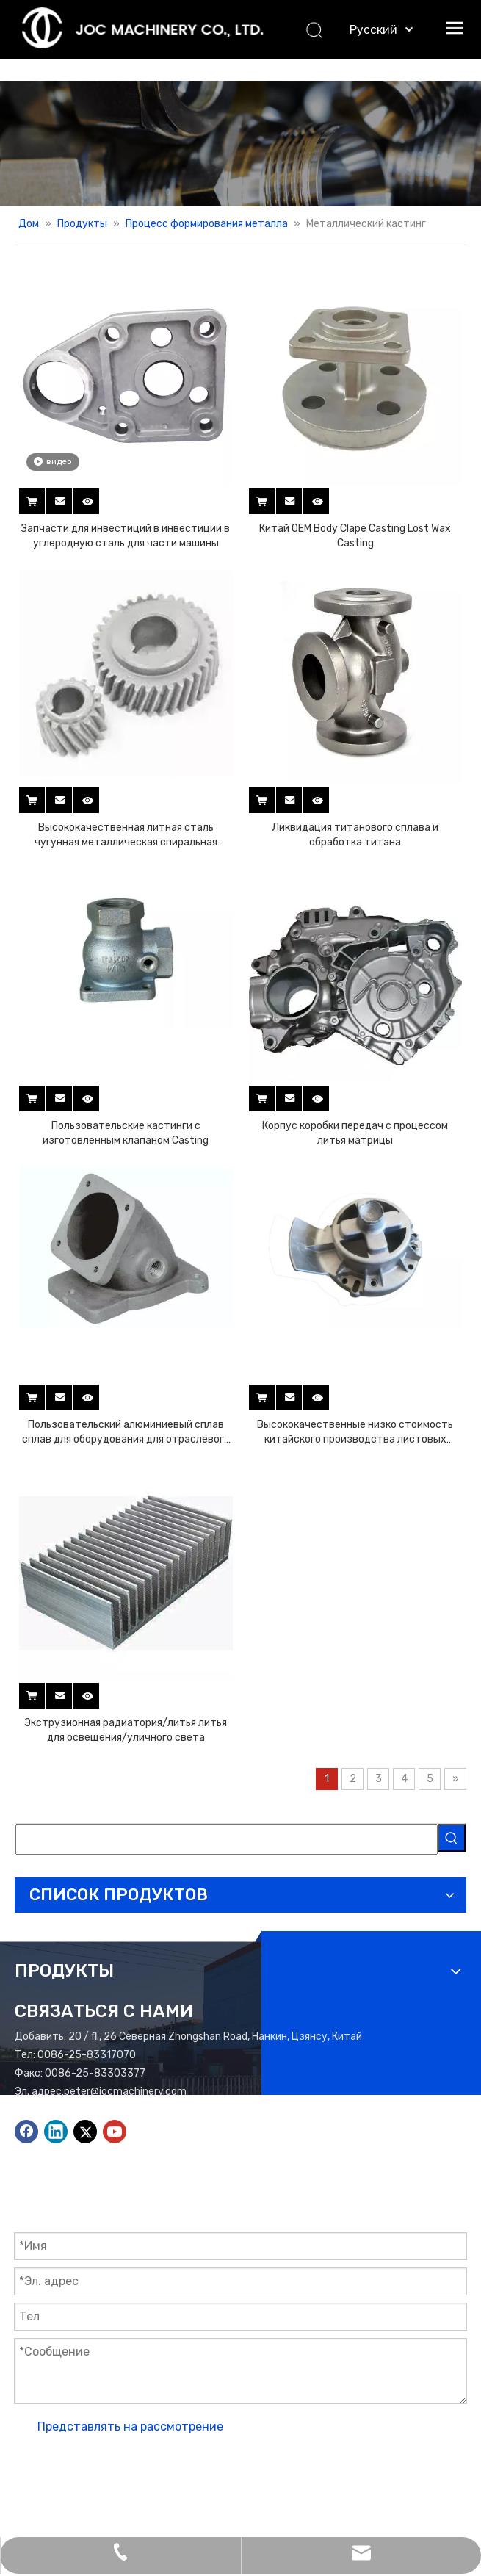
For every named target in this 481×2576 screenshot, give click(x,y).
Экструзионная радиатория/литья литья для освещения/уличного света (125, 1730)
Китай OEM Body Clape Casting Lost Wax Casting (355, 535)
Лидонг (92, 2484)
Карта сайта (402, 2466)
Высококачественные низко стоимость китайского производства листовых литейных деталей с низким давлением (355, 1432)
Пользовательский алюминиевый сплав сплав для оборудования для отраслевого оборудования (126, 1432)
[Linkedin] (56, 2131)
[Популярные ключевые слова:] (452, 1838)
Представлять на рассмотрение (130, 2427)
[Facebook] (26, 2131)
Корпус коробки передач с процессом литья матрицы (355, 1133)
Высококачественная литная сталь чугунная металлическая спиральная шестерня (126, 835)
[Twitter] (85, 2131)
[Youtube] (114, 2131)
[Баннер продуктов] (240, 143)
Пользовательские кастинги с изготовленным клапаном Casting (126, 1133)
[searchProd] (226, 1839)
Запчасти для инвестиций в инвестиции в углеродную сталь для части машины (125, 535)
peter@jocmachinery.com (125, 2091)
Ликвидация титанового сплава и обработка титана (355, 834)
